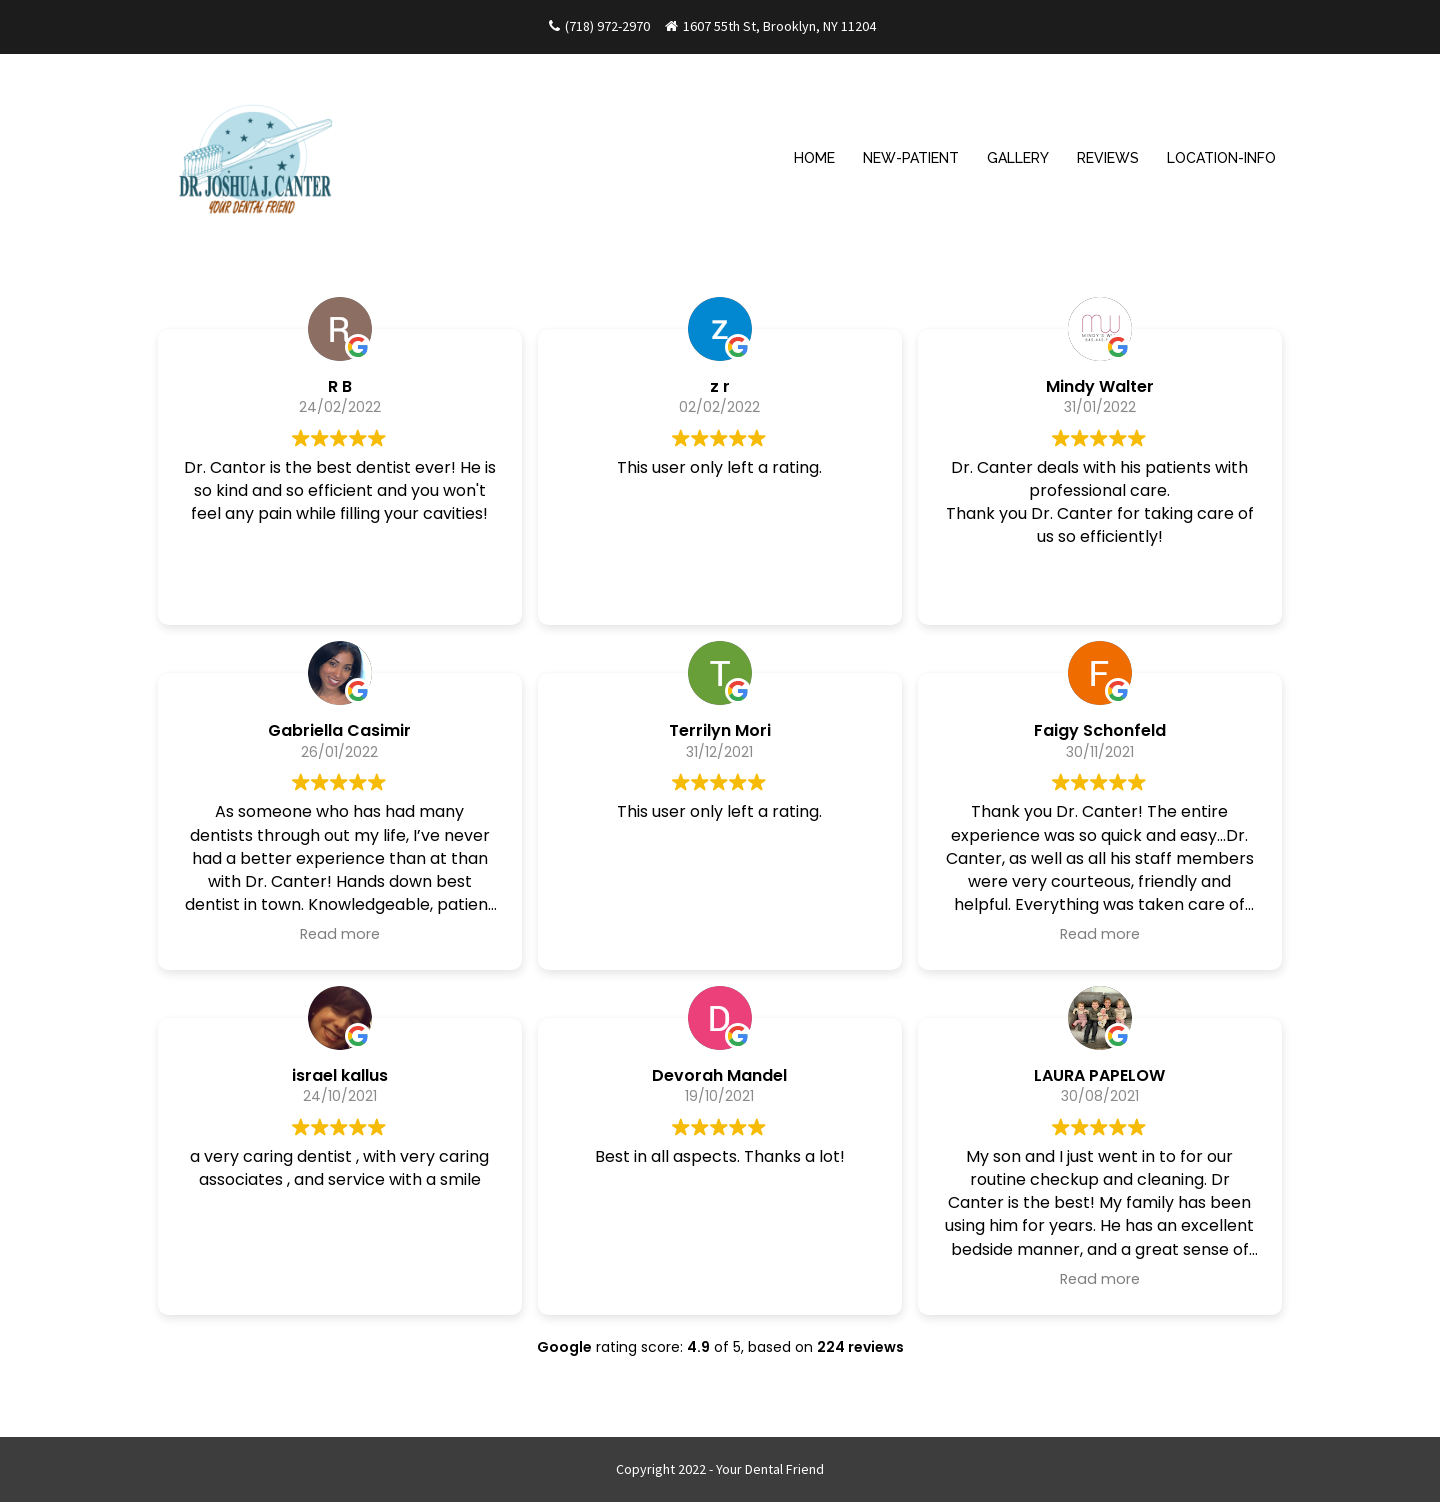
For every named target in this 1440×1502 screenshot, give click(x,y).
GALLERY (1018, 158)
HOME (814, 158)
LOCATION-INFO (1221, 158)
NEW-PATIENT (911, 158)
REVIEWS (1108, 158)
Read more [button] (340, 934)
